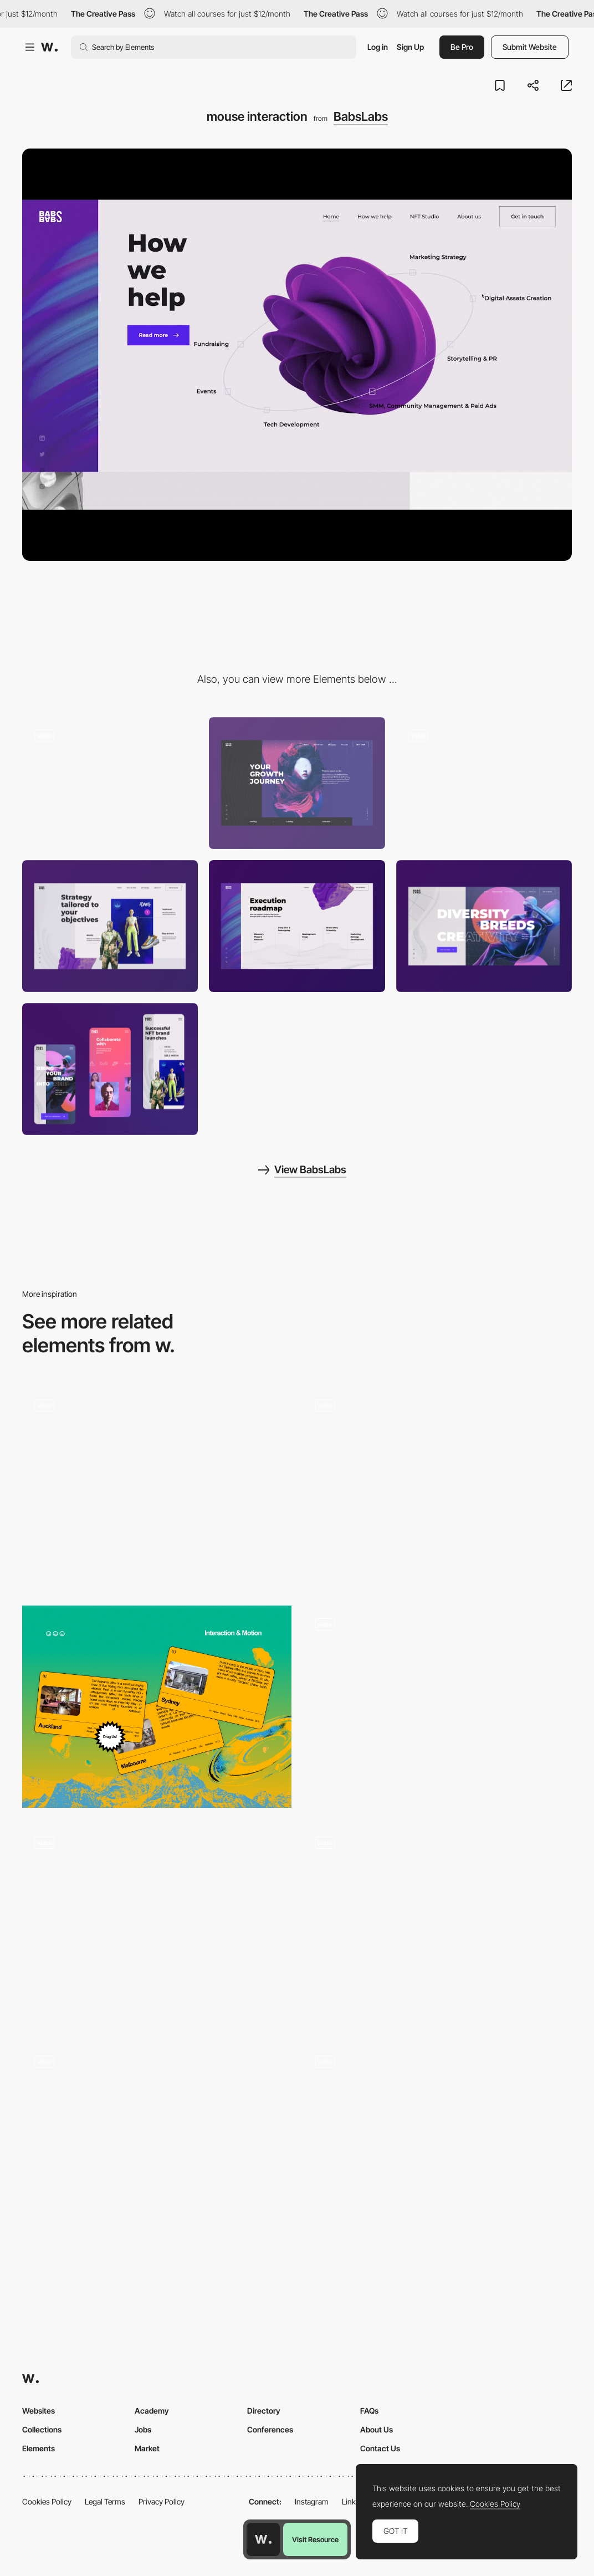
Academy (152, 2410)
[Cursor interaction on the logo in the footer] (437, 1488)
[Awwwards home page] (263, 2539)
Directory (263, 2410)
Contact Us (380, 2448)
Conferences (270, 2429)
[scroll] (110, 783)
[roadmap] (297, 926)
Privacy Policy (162, 2501)
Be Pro (461, 47)
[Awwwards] (49, 47)
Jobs (143, 2429)
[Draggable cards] (156, 1707)
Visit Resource (315, 2539)
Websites (38, 2410)
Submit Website (530, 47)
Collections (42, 2429)
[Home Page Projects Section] (156, 2144)
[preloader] (484, 783)
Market (147, 2448)
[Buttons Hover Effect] (437, 1707)
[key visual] (297, 783)
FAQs (369, 2410)
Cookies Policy (46, 2501)
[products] (110, 926)
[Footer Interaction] (156, 1925)
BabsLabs (361, 116)
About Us (376, 2429)
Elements (38, 2448)
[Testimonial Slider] (437, 2144)
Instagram (312, 2501)
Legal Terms (105, 2501)
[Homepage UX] (437, 1925)
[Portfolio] (156, 1488)
